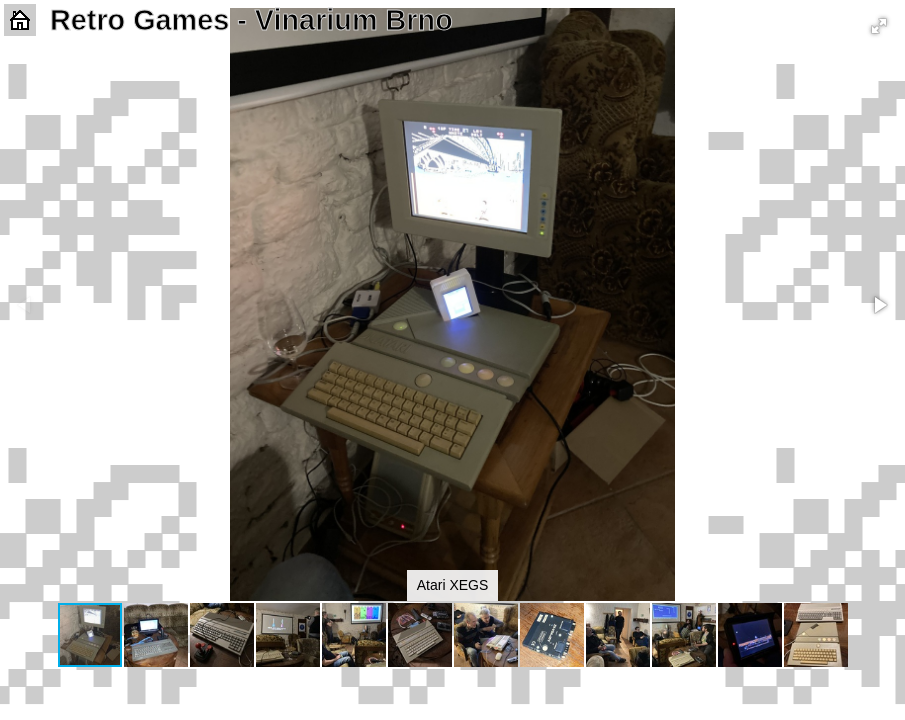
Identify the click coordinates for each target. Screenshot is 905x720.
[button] (879, 26)
